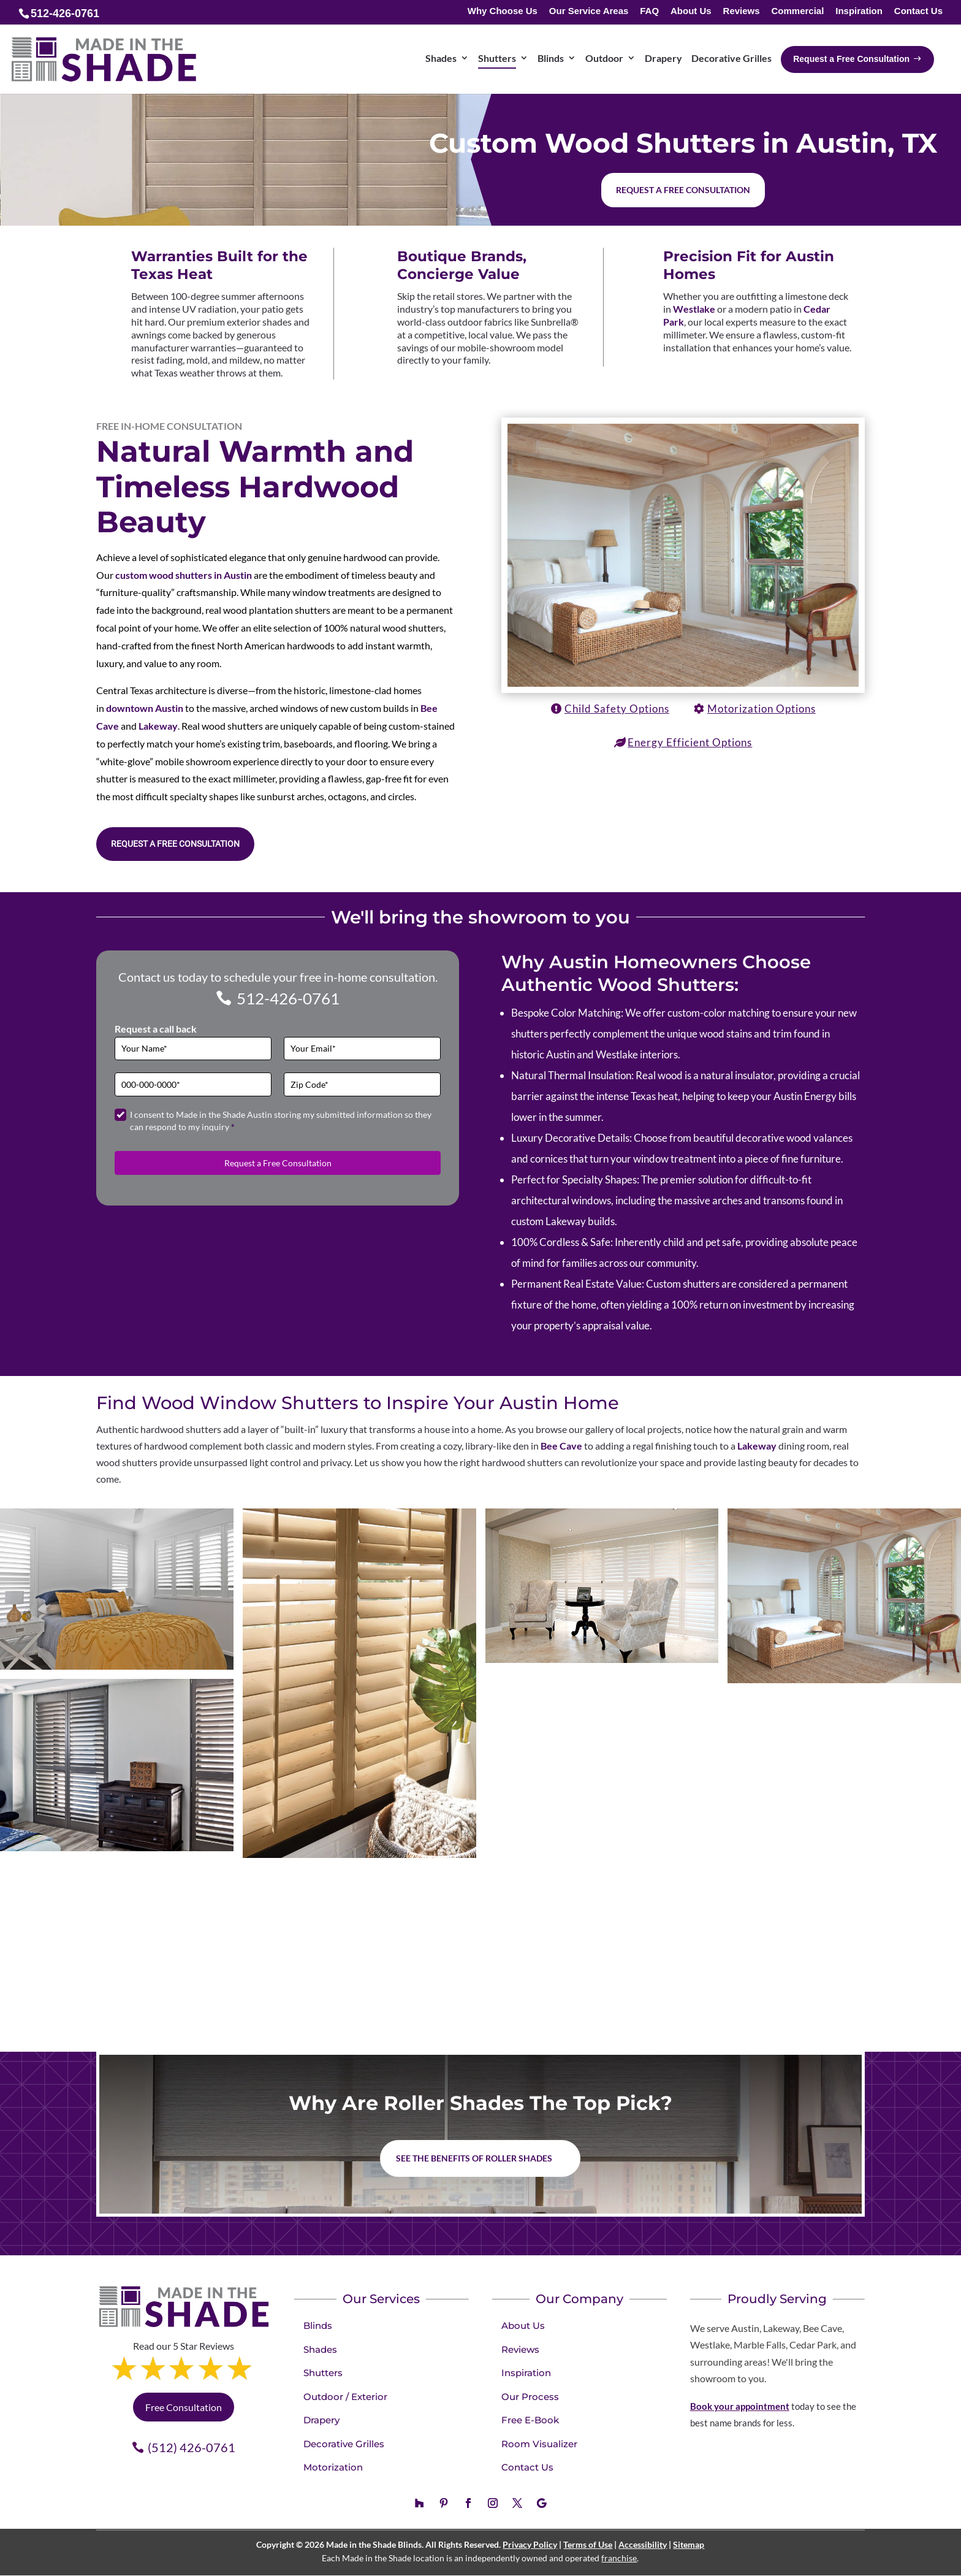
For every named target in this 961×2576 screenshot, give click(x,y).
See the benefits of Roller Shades (474, 2158)
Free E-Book (530, 2420)
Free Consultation (183, 2407)
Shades (320, 2349)
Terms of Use (587, 2544)
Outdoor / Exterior (345, 2396)
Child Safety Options (616, 708)
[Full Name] (193, 1049)
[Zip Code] (362, 1084)
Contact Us (918, 11)
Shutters (323, 2373)
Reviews (741, 11)
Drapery (321, 2420)
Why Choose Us (502, 11)
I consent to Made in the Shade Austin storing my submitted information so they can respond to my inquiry (280, 1120)
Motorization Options (761, 708)
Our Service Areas (589, 11)
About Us (691, 11)
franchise (619, 2558)
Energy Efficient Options (690, 742)
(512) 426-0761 (191, 2447)
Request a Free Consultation (175, 844)
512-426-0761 (288, 998)
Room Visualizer (539, 2444)
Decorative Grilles (343, 2444)
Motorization (333, 2467)
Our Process (530, 2396)
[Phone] (193, 1084)
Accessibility (642, 2544)
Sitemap (688, 2544)
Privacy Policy (530, 2544)
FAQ (649, 11)
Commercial (797, 11)
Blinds (317, 2325)
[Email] (362, 1049)
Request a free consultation (683, 190)
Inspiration (859, 11)
